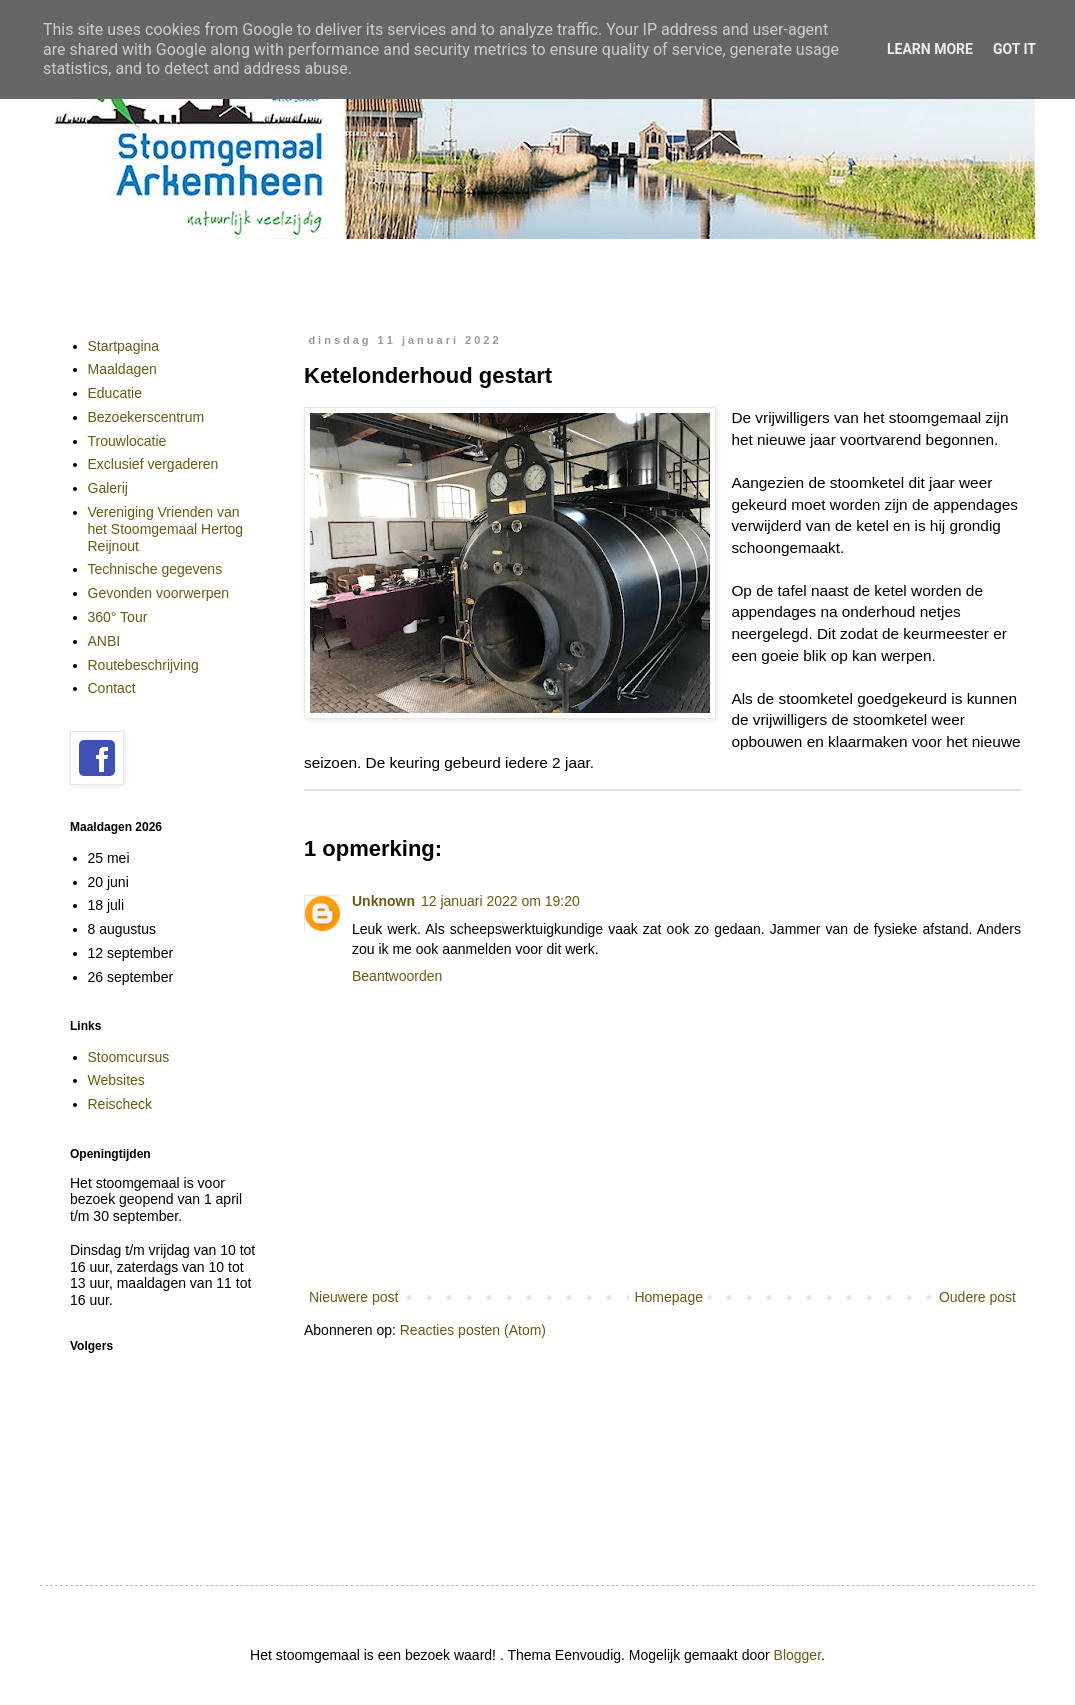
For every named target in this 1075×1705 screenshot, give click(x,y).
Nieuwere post (354, 1297)
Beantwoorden (397, 976)
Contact (112, 688)
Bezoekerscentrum (146, 417)
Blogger (797, 1655)
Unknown (383, 901)
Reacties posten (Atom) (473, 1330)
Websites (116, 1080)
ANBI (104, 641)
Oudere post (977, 1297)
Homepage (668, 1297)
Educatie (115, 393)
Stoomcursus (129, 1057)
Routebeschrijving (143, 665)
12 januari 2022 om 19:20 (500, 901)
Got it (1014, 49)
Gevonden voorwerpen (159, 593)
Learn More (930, 49)
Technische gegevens (155, 569)
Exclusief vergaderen (153, 464)
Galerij (108, 488)
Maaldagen (122, 369)
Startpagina (124, 346)
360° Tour (118, 617)
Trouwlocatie (127, 441)
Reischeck (120, 1104)
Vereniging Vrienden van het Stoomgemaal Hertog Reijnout (166, 529)
